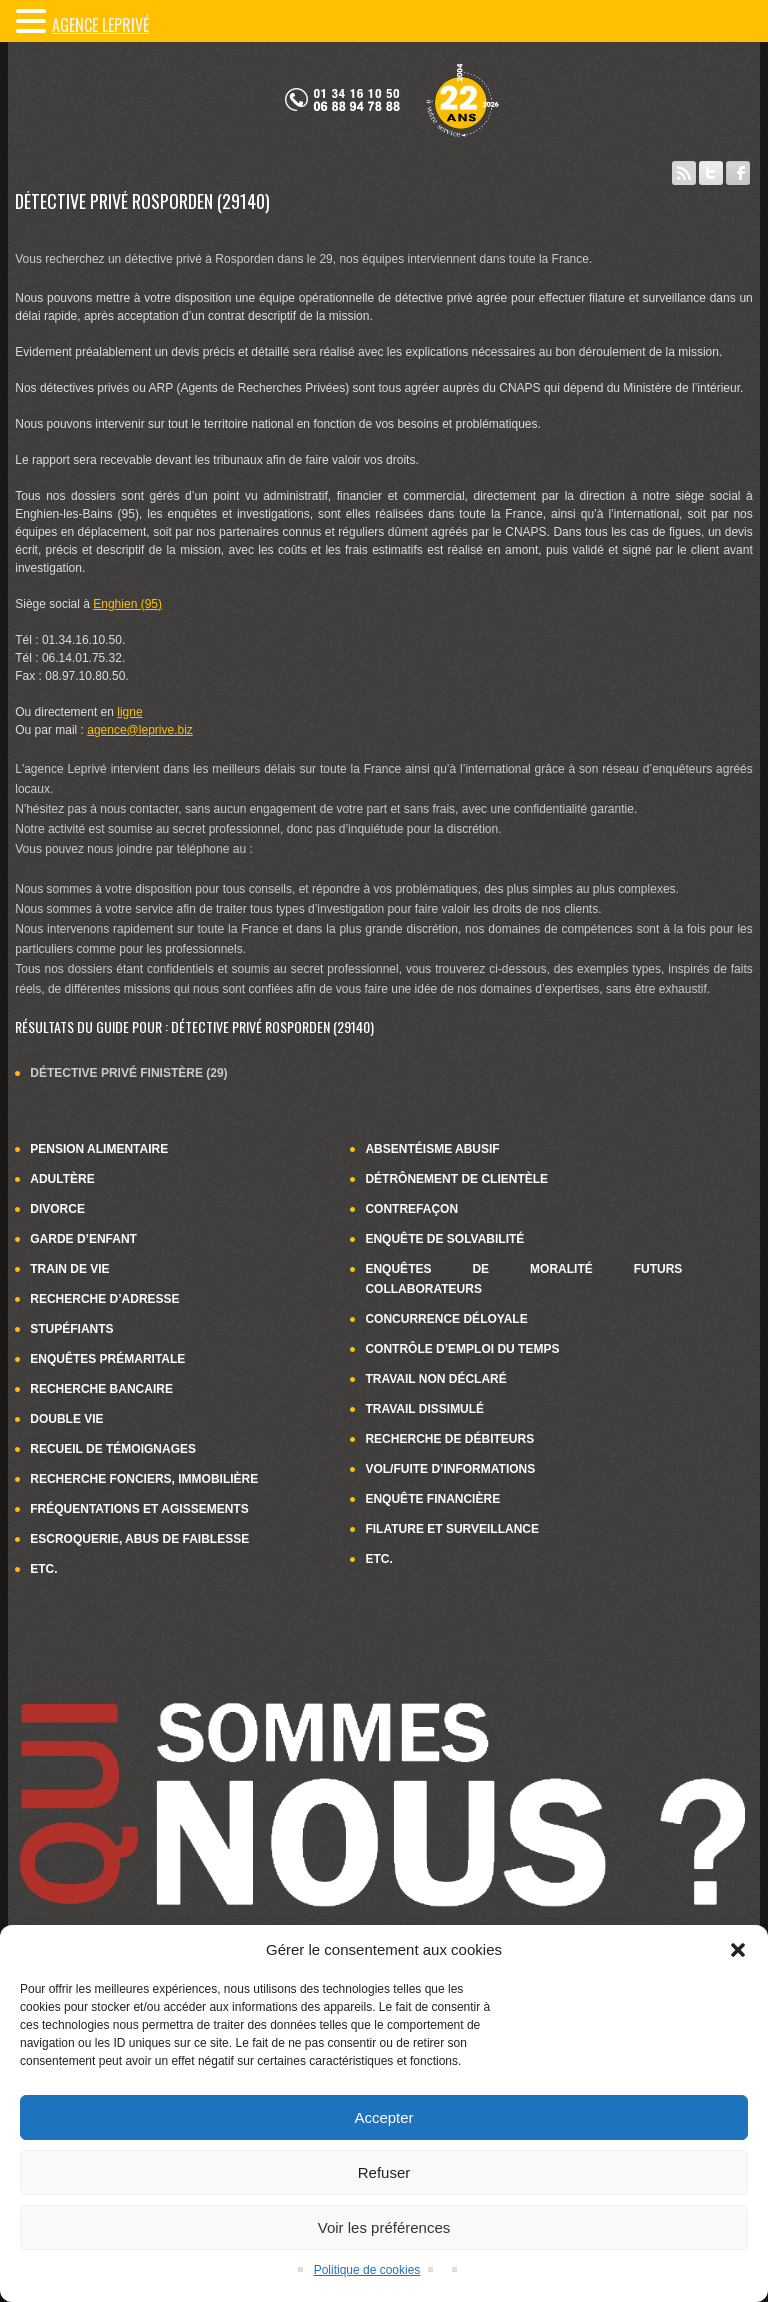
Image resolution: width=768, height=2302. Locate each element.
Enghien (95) (127, 604)
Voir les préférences (384, 2227)
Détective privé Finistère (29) (128, 1073)
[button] (738, 1950)
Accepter (383, 2117)
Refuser (384, 2172)
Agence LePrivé (100, 25)
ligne (129, 712)
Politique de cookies (367, 2270)
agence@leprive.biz (140, 730)
